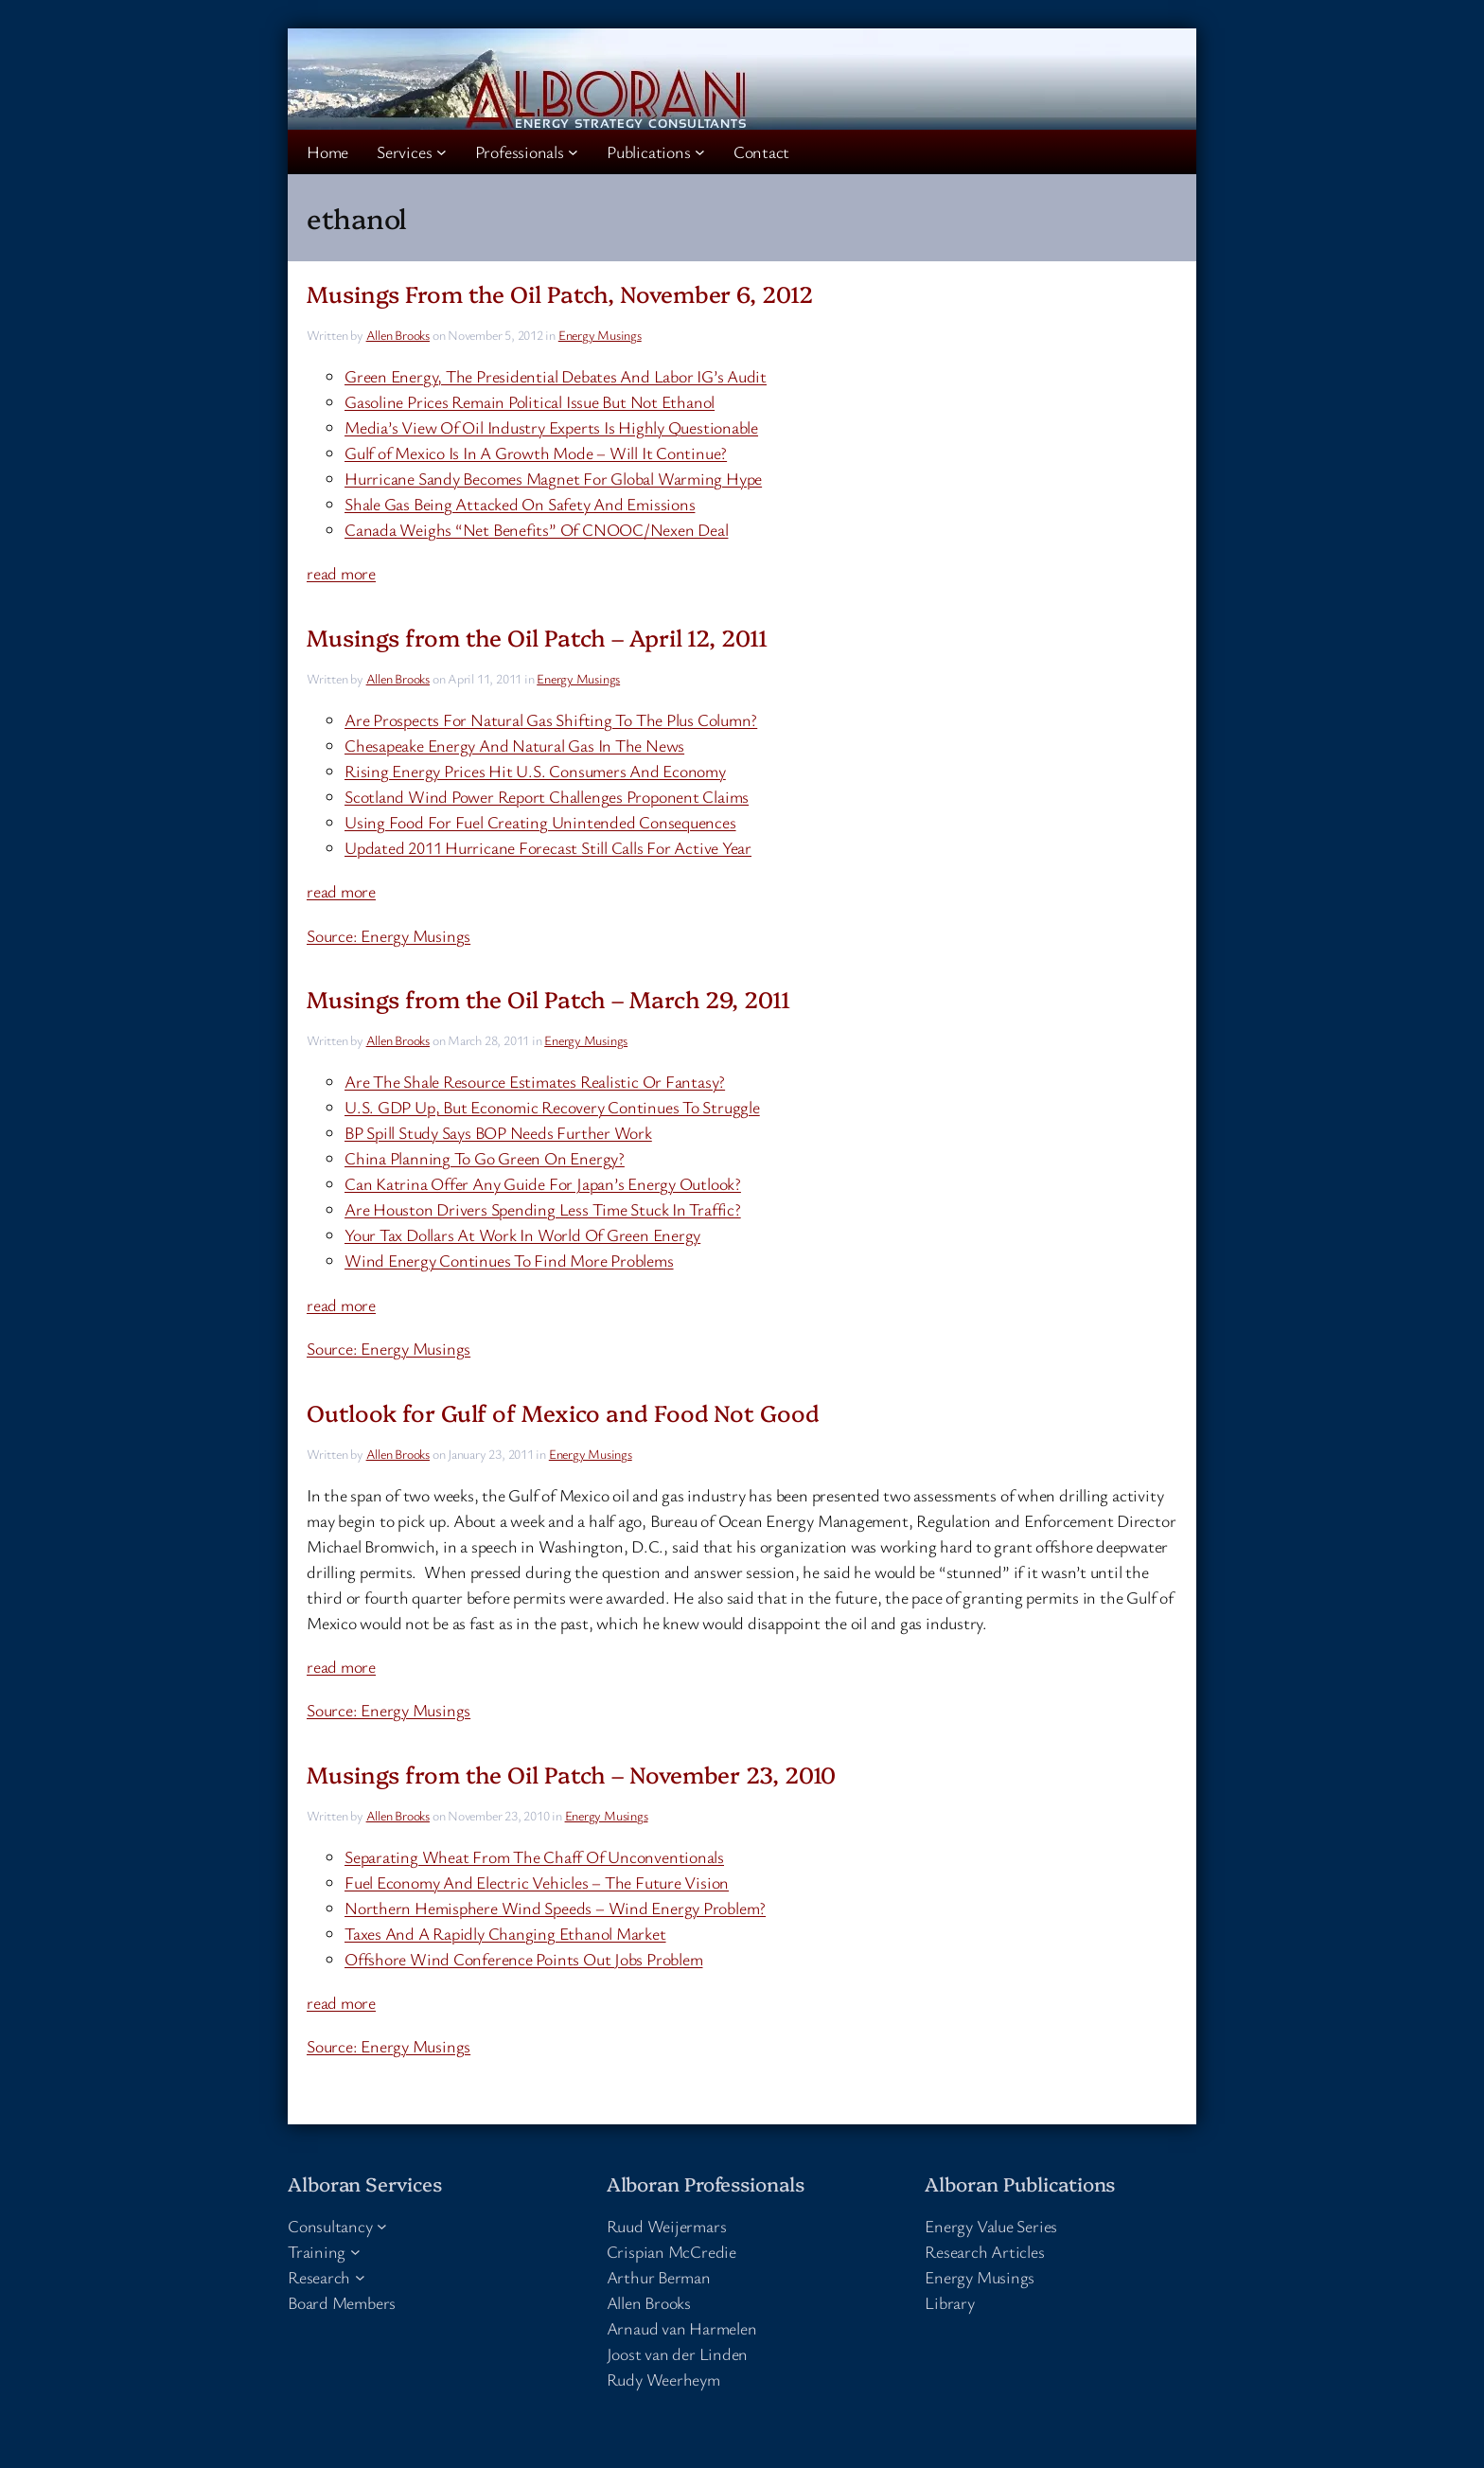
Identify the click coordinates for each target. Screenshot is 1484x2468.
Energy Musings (600, 335)
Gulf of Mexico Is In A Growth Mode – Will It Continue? (535, 452)
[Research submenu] (360, 2277)
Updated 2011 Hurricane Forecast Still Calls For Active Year (547, 847)
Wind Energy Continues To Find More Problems (509, 1260)
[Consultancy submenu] (382, 2226)
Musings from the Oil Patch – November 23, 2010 (571, 1773)
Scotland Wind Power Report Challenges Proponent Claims (546, 796)
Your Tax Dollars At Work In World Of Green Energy (522, 1234)
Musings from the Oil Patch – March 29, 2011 (548, 998)
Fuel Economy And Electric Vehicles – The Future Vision (536, 1882)
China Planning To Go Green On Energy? (484, 1157)
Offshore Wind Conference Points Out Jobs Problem (523, 1958)
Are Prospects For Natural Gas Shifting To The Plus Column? (550, 719)
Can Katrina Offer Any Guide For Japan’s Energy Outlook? (542, 1183)
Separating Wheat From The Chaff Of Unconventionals (534, 1856)
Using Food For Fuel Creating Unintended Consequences (540, 821)
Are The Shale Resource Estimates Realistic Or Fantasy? (534, 1081)
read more (341, 572)
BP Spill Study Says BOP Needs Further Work (498, 1132)
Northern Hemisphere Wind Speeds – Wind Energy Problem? (555, 1907)
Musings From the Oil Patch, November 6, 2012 (560, 293)
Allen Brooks (398, 335)
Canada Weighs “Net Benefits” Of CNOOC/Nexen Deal (536, 529)
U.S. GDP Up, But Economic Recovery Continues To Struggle (552, 1106)
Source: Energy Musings (388, 935)
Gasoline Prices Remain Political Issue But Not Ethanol (529, 401)
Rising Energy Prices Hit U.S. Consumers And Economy (535, 770)
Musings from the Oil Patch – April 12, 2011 (537, 636)
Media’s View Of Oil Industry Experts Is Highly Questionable (551, 427)
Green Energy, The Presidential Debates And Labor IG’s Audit (555, 375)
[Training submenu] (355, 2251)
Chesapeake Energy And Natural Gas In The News (514, 745)
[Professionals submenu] (573, 152)
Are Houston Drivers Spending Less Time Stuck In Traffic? (542, 1209)
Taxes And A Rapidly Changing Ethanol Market (505, 1933)
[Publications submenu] (700, 152)
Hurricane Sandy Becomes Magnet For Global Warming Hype (553, 478)
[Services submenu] (441, 152)
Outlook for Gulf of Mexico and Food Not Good (563, 1412)
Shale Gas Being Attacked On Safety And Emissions (519, 503)
